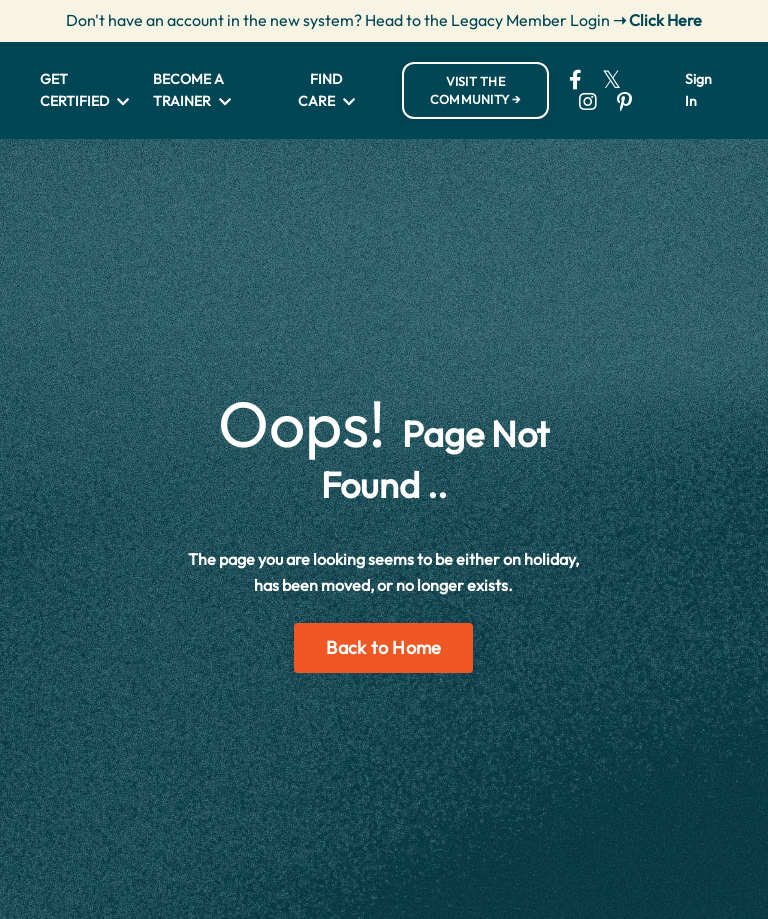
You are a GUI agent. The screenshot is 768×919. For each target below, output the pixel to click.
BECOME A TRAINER (192, 90)
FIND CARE (326, 90)
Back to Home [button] (383, 647)
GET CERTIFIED (84, 90)
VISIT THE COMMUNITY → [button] (475, 90)
